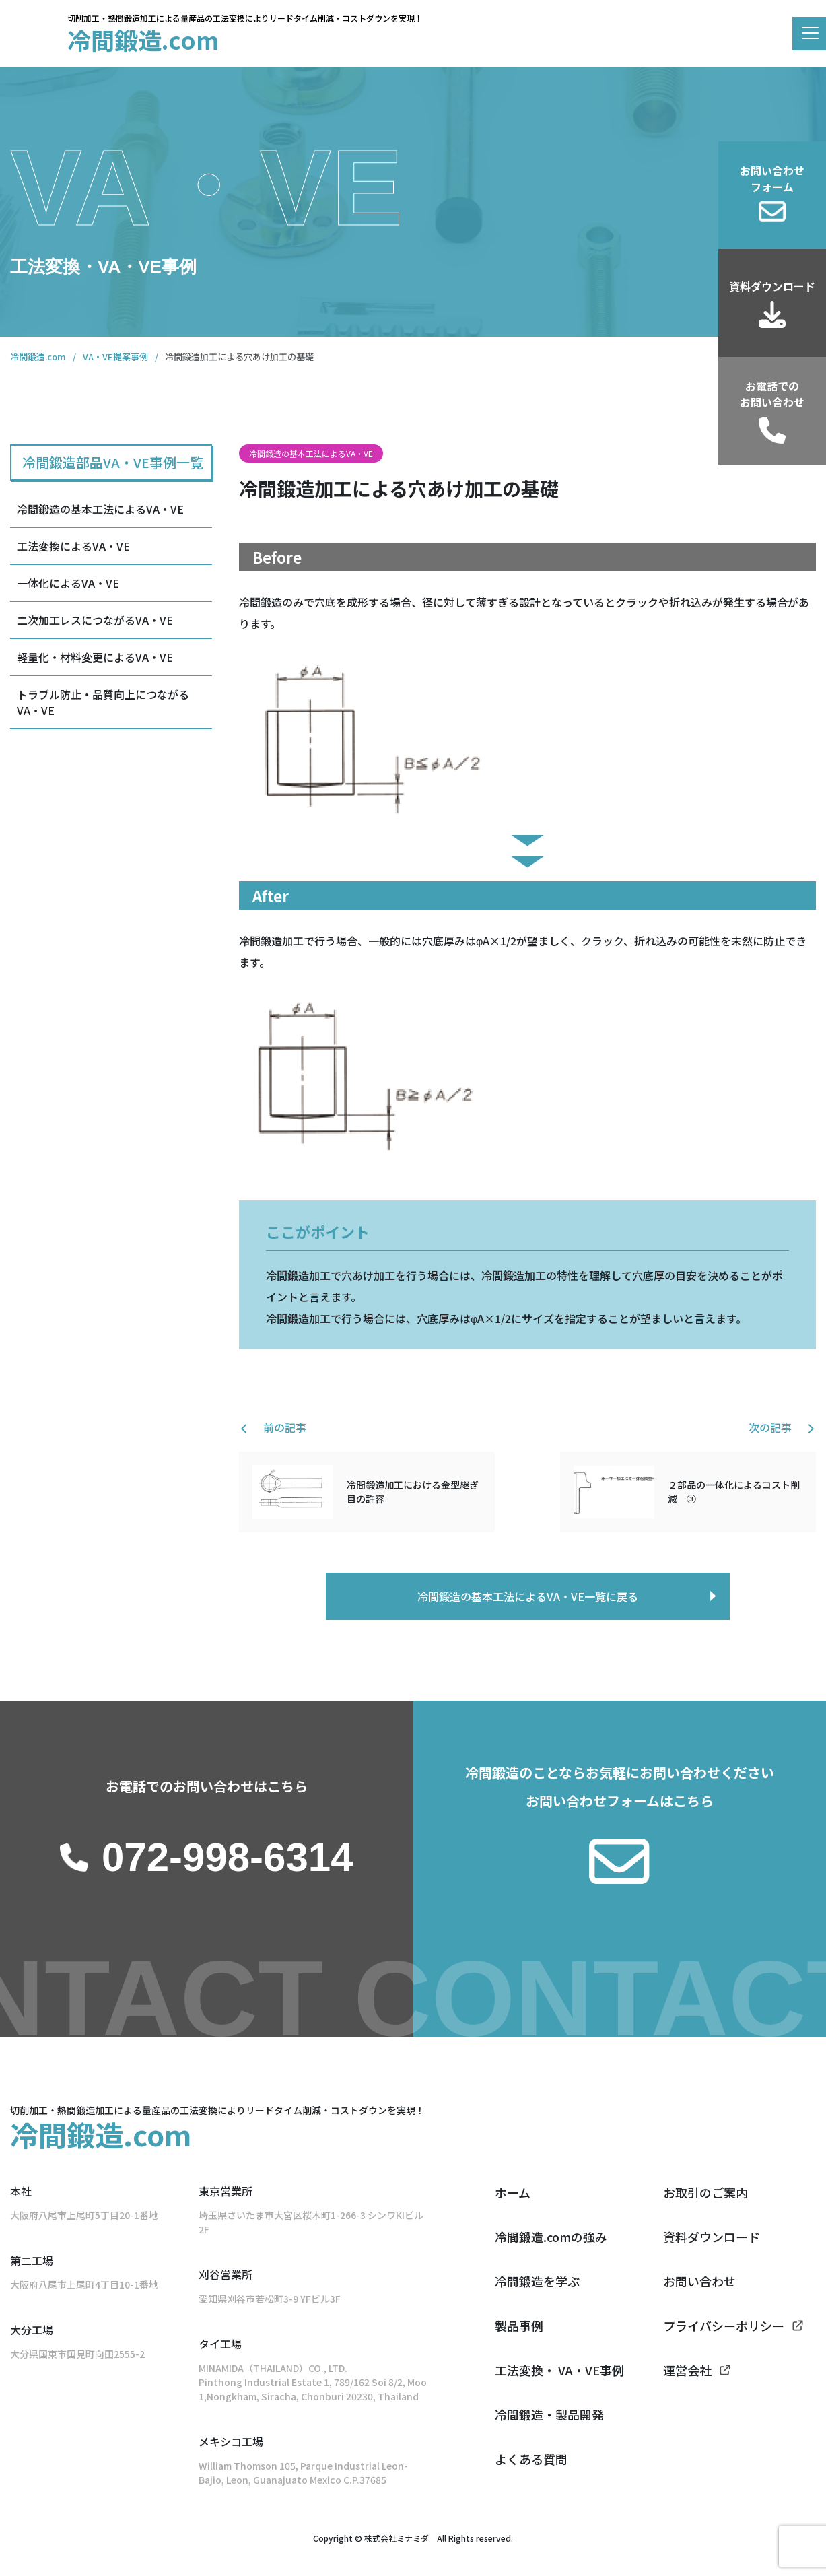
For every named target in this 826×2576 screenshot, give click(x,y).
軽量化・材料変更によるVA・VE (95, 657)
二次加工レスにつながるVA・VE (95, 620)
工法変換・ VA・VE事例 (559, 2370)
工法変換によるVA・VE (73, 546)
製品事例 (519, 2325)
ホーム (512, 2192)
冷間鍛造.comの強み (551, 2236)
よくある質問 (531, 2459)
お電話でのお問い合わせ (772, 394)
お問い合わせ (699, 2281)
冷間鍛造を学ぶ (537, 2281)
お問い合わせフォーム (772, 178)
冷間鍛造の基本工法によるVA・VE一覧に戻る (527, 1596)
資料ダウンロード (772, 286)
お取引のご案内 (705, 2192)
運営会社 (687, 2370)
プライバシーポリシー (723, 2325)
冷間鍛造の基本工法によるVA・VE (100, 509)
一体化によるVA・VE (68, 583)
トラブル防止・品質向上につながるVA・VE (103, 702)
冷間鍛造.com (143, 39)
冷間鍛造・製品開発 (549, 2414)
